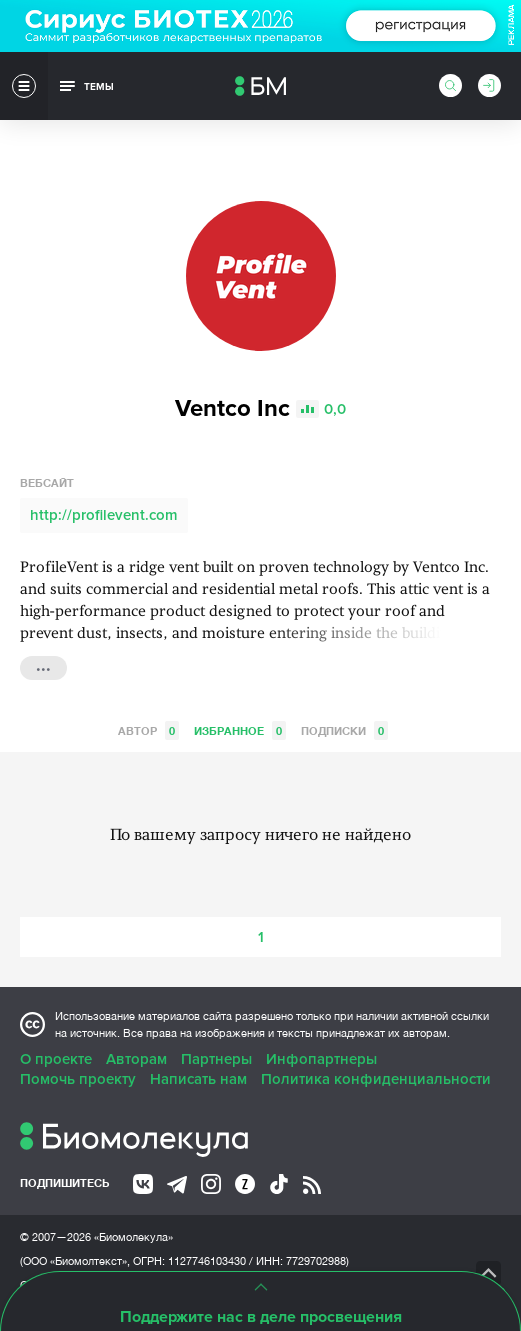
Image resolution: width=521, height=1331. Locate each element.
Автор (148, 730)
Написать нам (198, 1079)
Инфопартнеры (321, 1059)
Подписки (344, 730)
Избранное (240, 730)
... (43, 666)
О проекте (56, 1059)
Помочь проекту (78, 1079)
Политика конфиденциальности (376, 1079)
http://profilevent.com (104, 515)
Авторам (136, 1059)
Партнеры (216, 1059)
